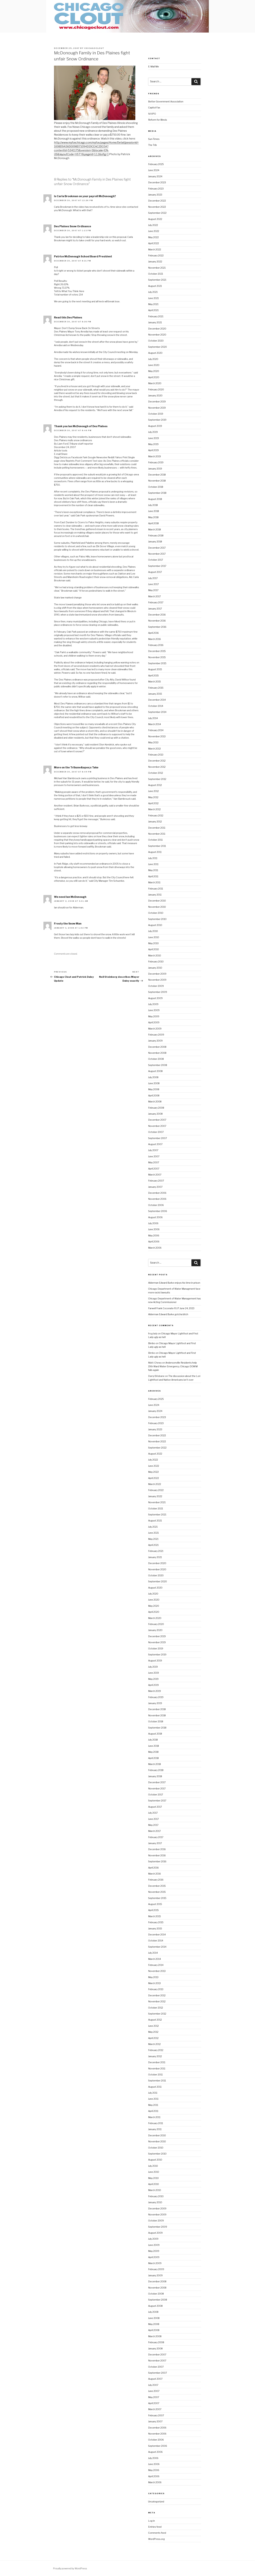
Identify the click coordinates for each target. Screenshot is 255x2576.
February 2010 (156, 961)
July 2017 (153, 578)
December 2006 (157, 1192)
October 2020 (156, 340)
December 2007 (157, 1119)
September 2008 (157, 1065)
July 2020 (153, 359)
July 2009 (153, 1004)
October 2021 (155, 273)
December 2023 (157, 182)
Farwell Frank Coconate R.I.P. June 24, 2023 (171, 1308)
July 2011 (152, 858)
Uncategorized (156, 2501)
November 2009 (157, 979)
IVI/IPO (152, 113)
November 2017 (157, 553)
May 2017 (153, 590)
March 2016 (154, 639)
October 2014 (155, 706)
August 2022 (155, 219)
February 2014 (155, 730)
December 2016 (157, 614)
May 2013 (153, 742)
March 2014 (154, 724)
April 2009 (153, 1022)
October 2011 (155, 839)
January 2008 (155, 1113)
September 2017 (157, 566)
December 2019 (157, 401)
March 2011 (154, 882)
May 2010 (153, 943)
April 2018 (153, 523)
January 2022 (155, 261)
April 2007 (153, 1168)
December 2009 (157, 973)
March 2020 (154, 383)
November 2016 (157, 620)
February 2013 (155, 754)
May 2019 (153, 444)
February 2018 (155, 535)
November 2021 (157, 267)
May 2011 (153, 870)
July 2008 (153, 1077)
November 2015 (157, 657)
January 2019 (155, 468)
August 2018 (155, 499)
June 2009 (154, 1010)
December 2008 (157, 1046)
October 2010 (155, 912)
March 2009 (154, 1028)
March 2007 (154, 1174)
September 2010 (157, 919)
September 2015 (157, 663)
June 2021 (153, 298)
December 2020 (157, 328)
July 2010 (153, 931)
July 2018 (153, 505)
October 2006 (156, 1205)
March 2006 (154, 1247)
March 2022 (154, 249)
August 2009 (155, 998)
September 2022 (157, 212)
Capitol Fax (154, 107)
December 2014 (157, 699)
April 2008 (153, 1095)
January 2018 (155, 541)
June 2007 (153, 1156)
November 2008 (157, 1052)
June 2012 (153, 791)
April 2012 (153, 803)
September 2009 (157, 992)
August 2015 (155, 669)
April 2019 (153, 450)
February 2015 (155, 687)
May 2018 (153, 517)
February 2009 (156, 1034)
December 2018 (157, 474)
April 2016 (153, 632)
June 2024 (153, 170)
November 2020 (157, 334)
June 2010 (153, 937)
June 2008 (154, 1083)
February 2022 (156, 255)
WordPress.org (156, 2539)
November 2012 (157, 766)
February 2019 (155, 462)
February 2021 (155, 316)
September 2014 (157, 712)
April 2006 (153, 1241)
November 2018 (157, 480)
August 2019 (155, 426)
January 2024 (155, 176)
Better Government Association (165, 101)
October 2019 (155, 413)
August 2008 (155, 1071)
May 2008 (153, 1089)
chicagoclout (94, 48)
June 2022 (153, 231)
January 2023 (155, 194)
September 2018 (157, 492)
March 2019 (154, 456)
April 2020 (153, 377)
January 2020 (155, 395)
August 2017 (155, 572)
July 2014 (153, 718)
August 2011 (154, 852)
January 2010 (155, 967)
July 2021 (153, 292)
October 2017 (155, 559)
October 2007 (156, 1132)
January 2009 (155, 1040)
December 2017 (157, 547)
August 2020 (155, 352)
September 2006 (157, 1211)
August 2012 (155, 785)
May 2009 (153, 1016)
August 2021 (155, 286)
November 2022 (157, 206)
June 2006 (154, 1229)
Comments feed (157, 2532)
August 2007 (155, 1144)
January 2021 (155, 322)
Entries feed (154, 2526)
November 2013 (157, 736)
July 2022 (153, 225)
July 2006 (153, 1223)
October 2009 (156, 986)
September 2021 (157, 279)
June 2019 (153, 438)
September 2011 (157, 846)
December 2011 (156, 827)
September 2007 (157, 1138)
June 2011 (153, 864)
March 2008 (154, 1101)
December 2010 (157, 900)
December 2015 (157, 651)
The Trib (152, 145)
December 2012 (157, 760)
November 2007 (157, 1126)
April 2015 (153, 675)
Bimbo (151, 1343)
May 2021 (153, 304)
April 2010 (153, 949)
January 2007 (155, 1186)
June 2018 (153, 511)
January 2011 (154, 894)
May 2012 (153, 797)
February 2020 (156, 389)
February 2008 (156, 1107)
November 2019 (157, 407)
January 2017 (155, 608)
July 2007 (153, 1150)
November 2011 (156, 833)
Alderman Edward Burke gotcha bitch (168, 1314)
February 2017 (155, 602)
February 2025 (156, 164)
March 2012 (154, 809)
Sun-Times (154, 139)
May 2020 (153, 371)
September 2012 (157, 779)
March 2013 (154, 748)
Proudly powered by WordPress (70, 2568)
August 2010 (155, 925)
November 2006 (157, 1198)
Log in (151, 2520)
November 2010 (157, 906)
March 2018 (154, 529)
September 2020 (157, 346)
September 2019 (157, 419)
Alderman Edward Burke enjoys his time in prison (174, 1282)
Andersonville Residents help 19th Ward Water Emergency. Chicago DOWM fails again (173, 1366)
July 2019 (153, 432)
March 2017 (154, 596)
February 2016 (155, 645)
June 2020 (153, 365)
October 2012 (155, 772)
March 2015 (154, 681)
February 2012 (155, 815)
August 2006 (155, 1217)
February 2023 (156, 188)
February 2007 (156, 1180)
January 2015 (155, 693)
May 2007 (153, 1162)
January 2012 (155, 821)
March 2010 (154, 955)
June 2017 (153, 584)
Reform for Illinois (157, 119)
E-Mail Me (153, 66)
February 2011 (155, 888)
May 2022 (153, 237)
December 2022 (157, 200)
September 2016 (157, 626)
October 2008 (156, 1058)
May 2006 (153, 1235)
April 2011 (153, 876)
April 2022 (153, 243)
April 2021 (153, 310)
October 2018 (155, 486)
